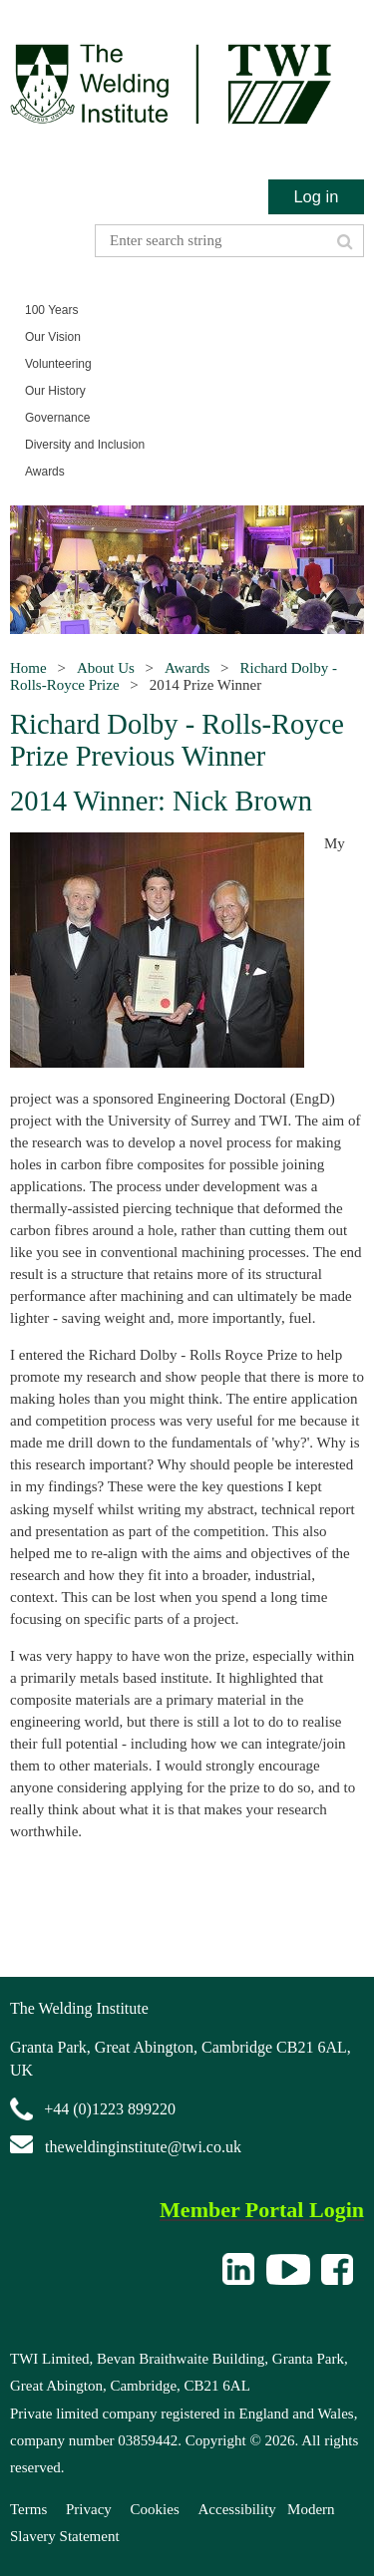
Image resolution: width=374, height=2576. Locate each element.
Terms (28, 2509)
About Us (106, 668)
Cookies (155, 2509)
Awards (187, 668)
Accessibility (237, 2509)
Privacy (89, 2509)
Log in (315, 196)
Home (28, 668)
